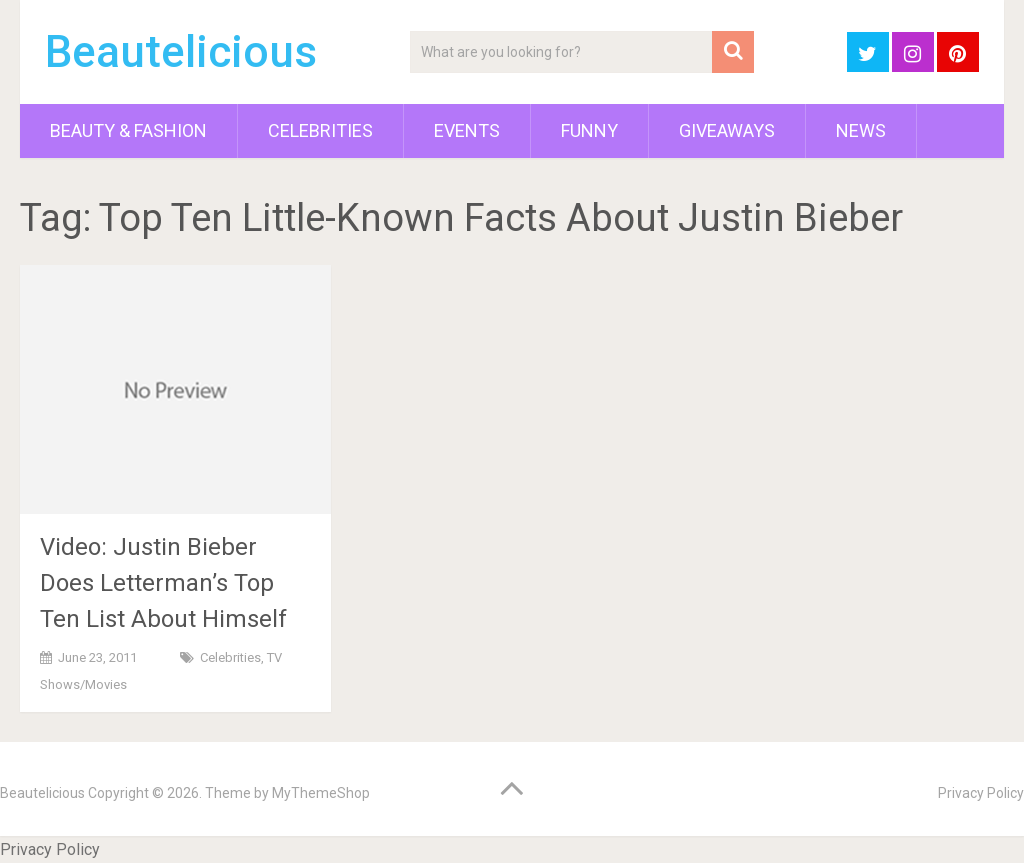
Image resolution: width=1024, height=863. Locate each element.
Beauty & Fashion (128, 130)
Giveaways (727, 130)
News (861, 130)
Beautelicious (181, 52)
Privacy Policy (981, 793)
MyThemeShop (321, 793)
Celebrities (320, 130)
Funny (589, 130)
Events (467, 130)
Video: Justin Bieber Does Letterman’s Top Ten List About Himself (163, 583)
